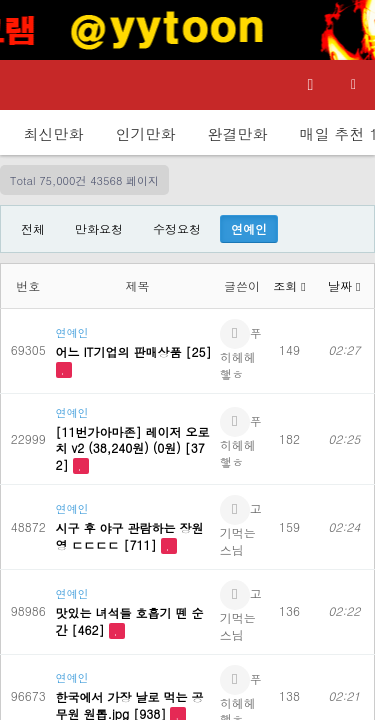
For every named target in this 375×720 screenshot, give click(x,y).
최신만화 (54, 133)
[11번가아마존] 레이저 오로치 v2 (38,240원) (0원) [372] (133, 448)
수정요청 (177, 228)
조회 (289, 285)
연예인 (249, 228)
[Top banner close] (350, 30)
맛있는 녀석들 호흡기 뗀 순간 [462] (130, 621)
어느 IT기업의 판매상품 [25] (134, 351)
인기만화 (146, 133)
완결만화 (238, 133)
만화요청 (99, 228)
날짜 (344, 285)
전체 (33, 228)
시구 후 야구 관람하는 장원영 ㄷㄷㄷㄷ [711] (130, 536)
